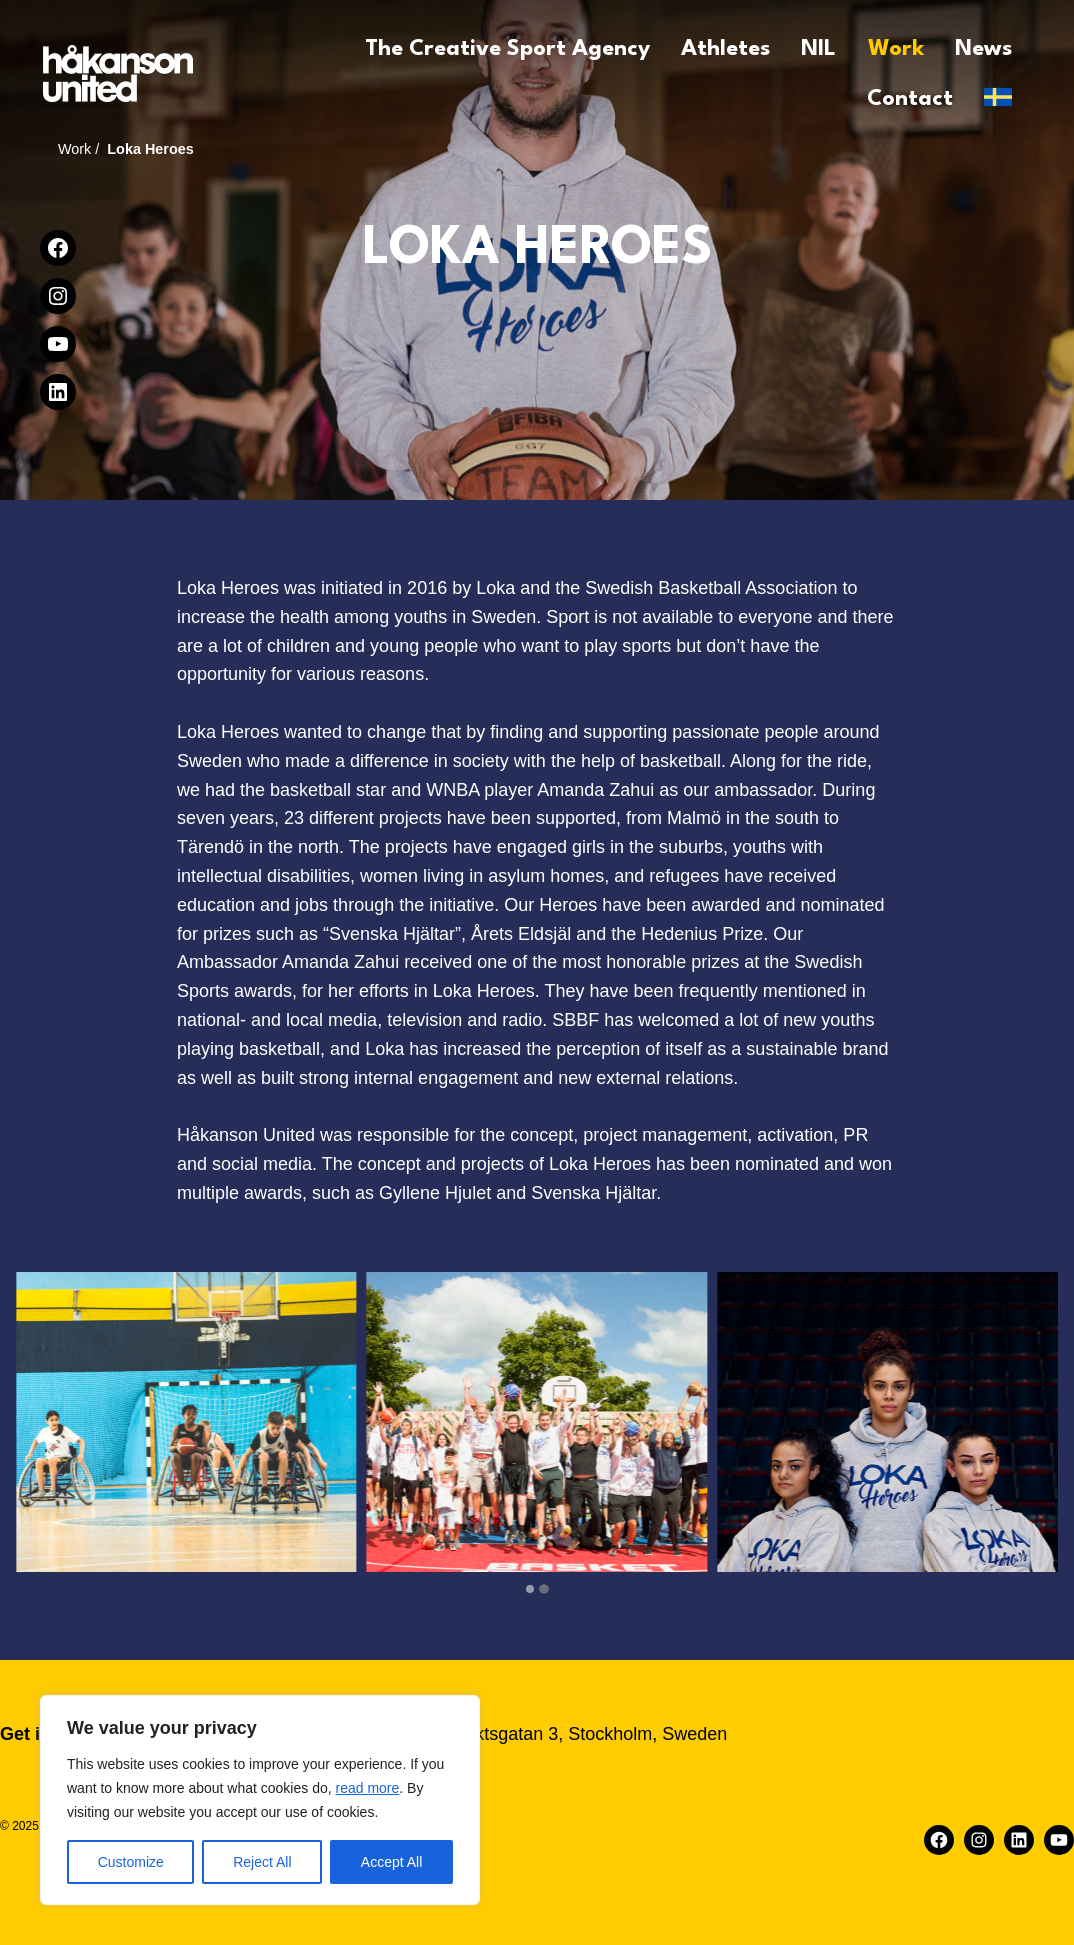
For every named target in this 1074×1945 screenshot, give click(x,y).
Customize (131, 1862)
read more (367, 1788)
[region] (260, 1800)
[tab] (530, 1589)
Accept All (391, 1862)
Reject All (262, 1862)
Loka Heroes (150, 149)
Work (74, 149)
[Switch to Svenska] (998, 97)
